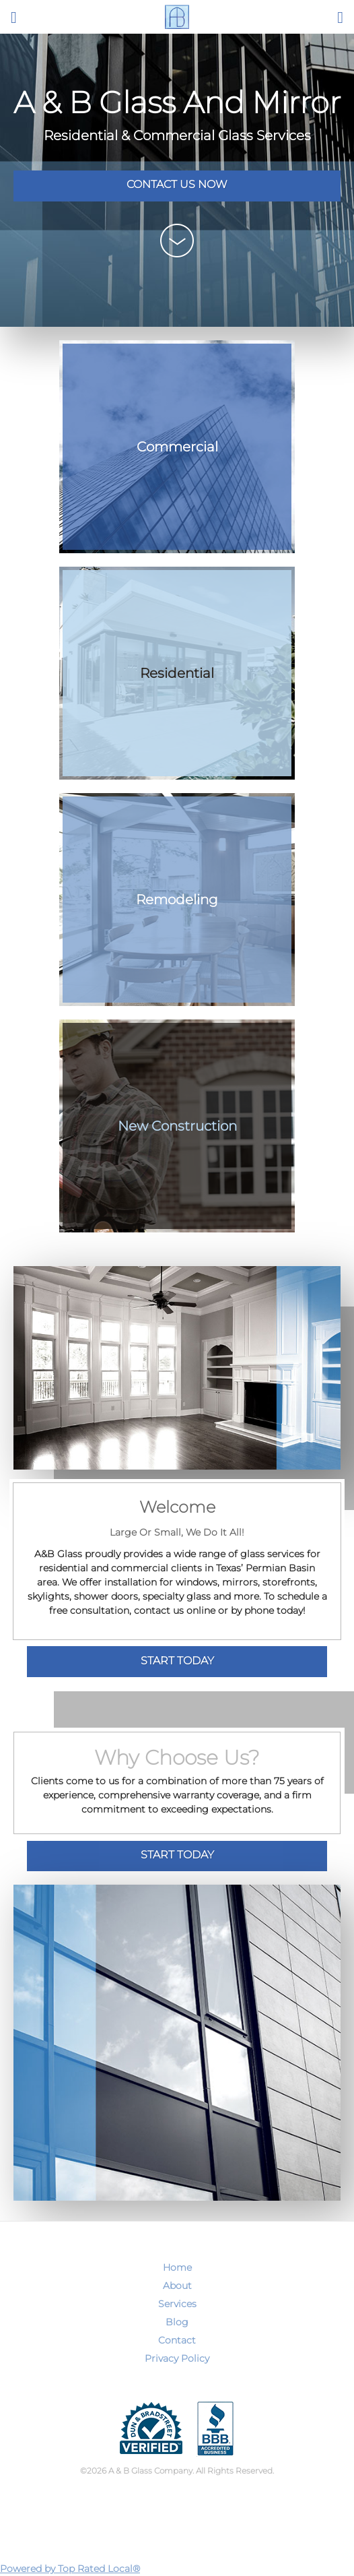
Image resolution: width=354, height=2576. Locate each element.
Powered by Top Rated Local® (70, 2569)
